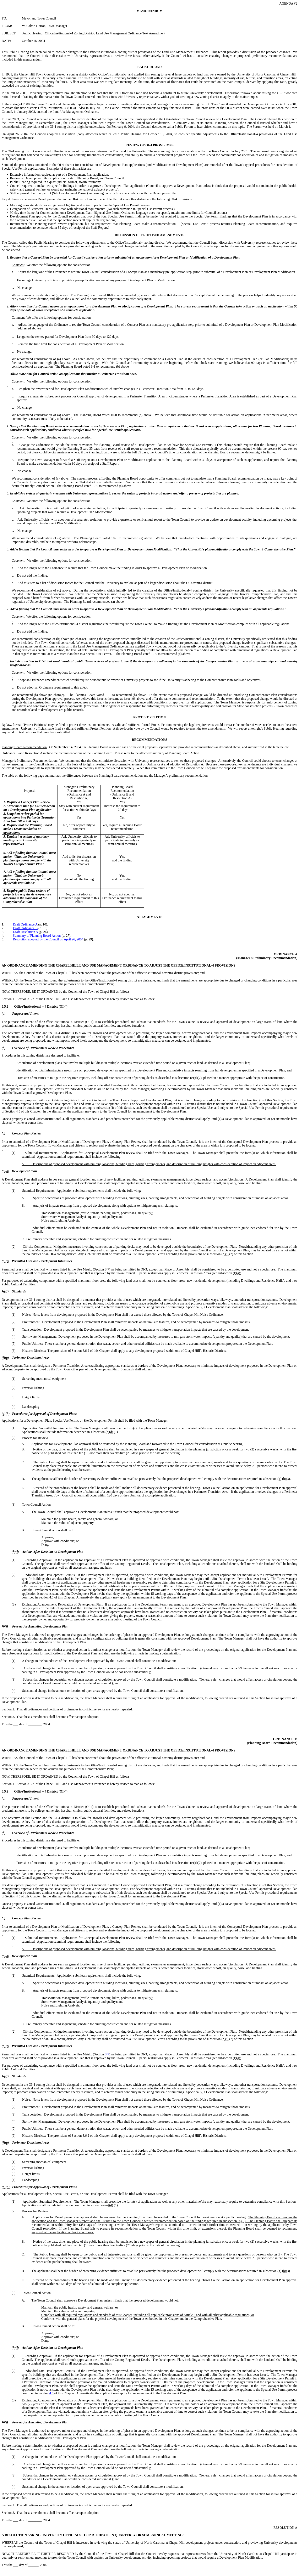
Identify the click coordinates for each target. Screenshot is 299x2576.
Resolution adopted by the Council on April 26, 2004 (48, 939)
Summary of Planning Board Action (37, 935)
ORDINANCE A (285, 954)
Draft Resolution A (25, 932)
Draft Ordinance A (25, 924)
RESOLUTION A (285, 2527)
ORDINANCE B (285, 1739)
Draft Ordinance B (25, 928)
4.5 (51, 2393)
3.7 (107, 2054)
